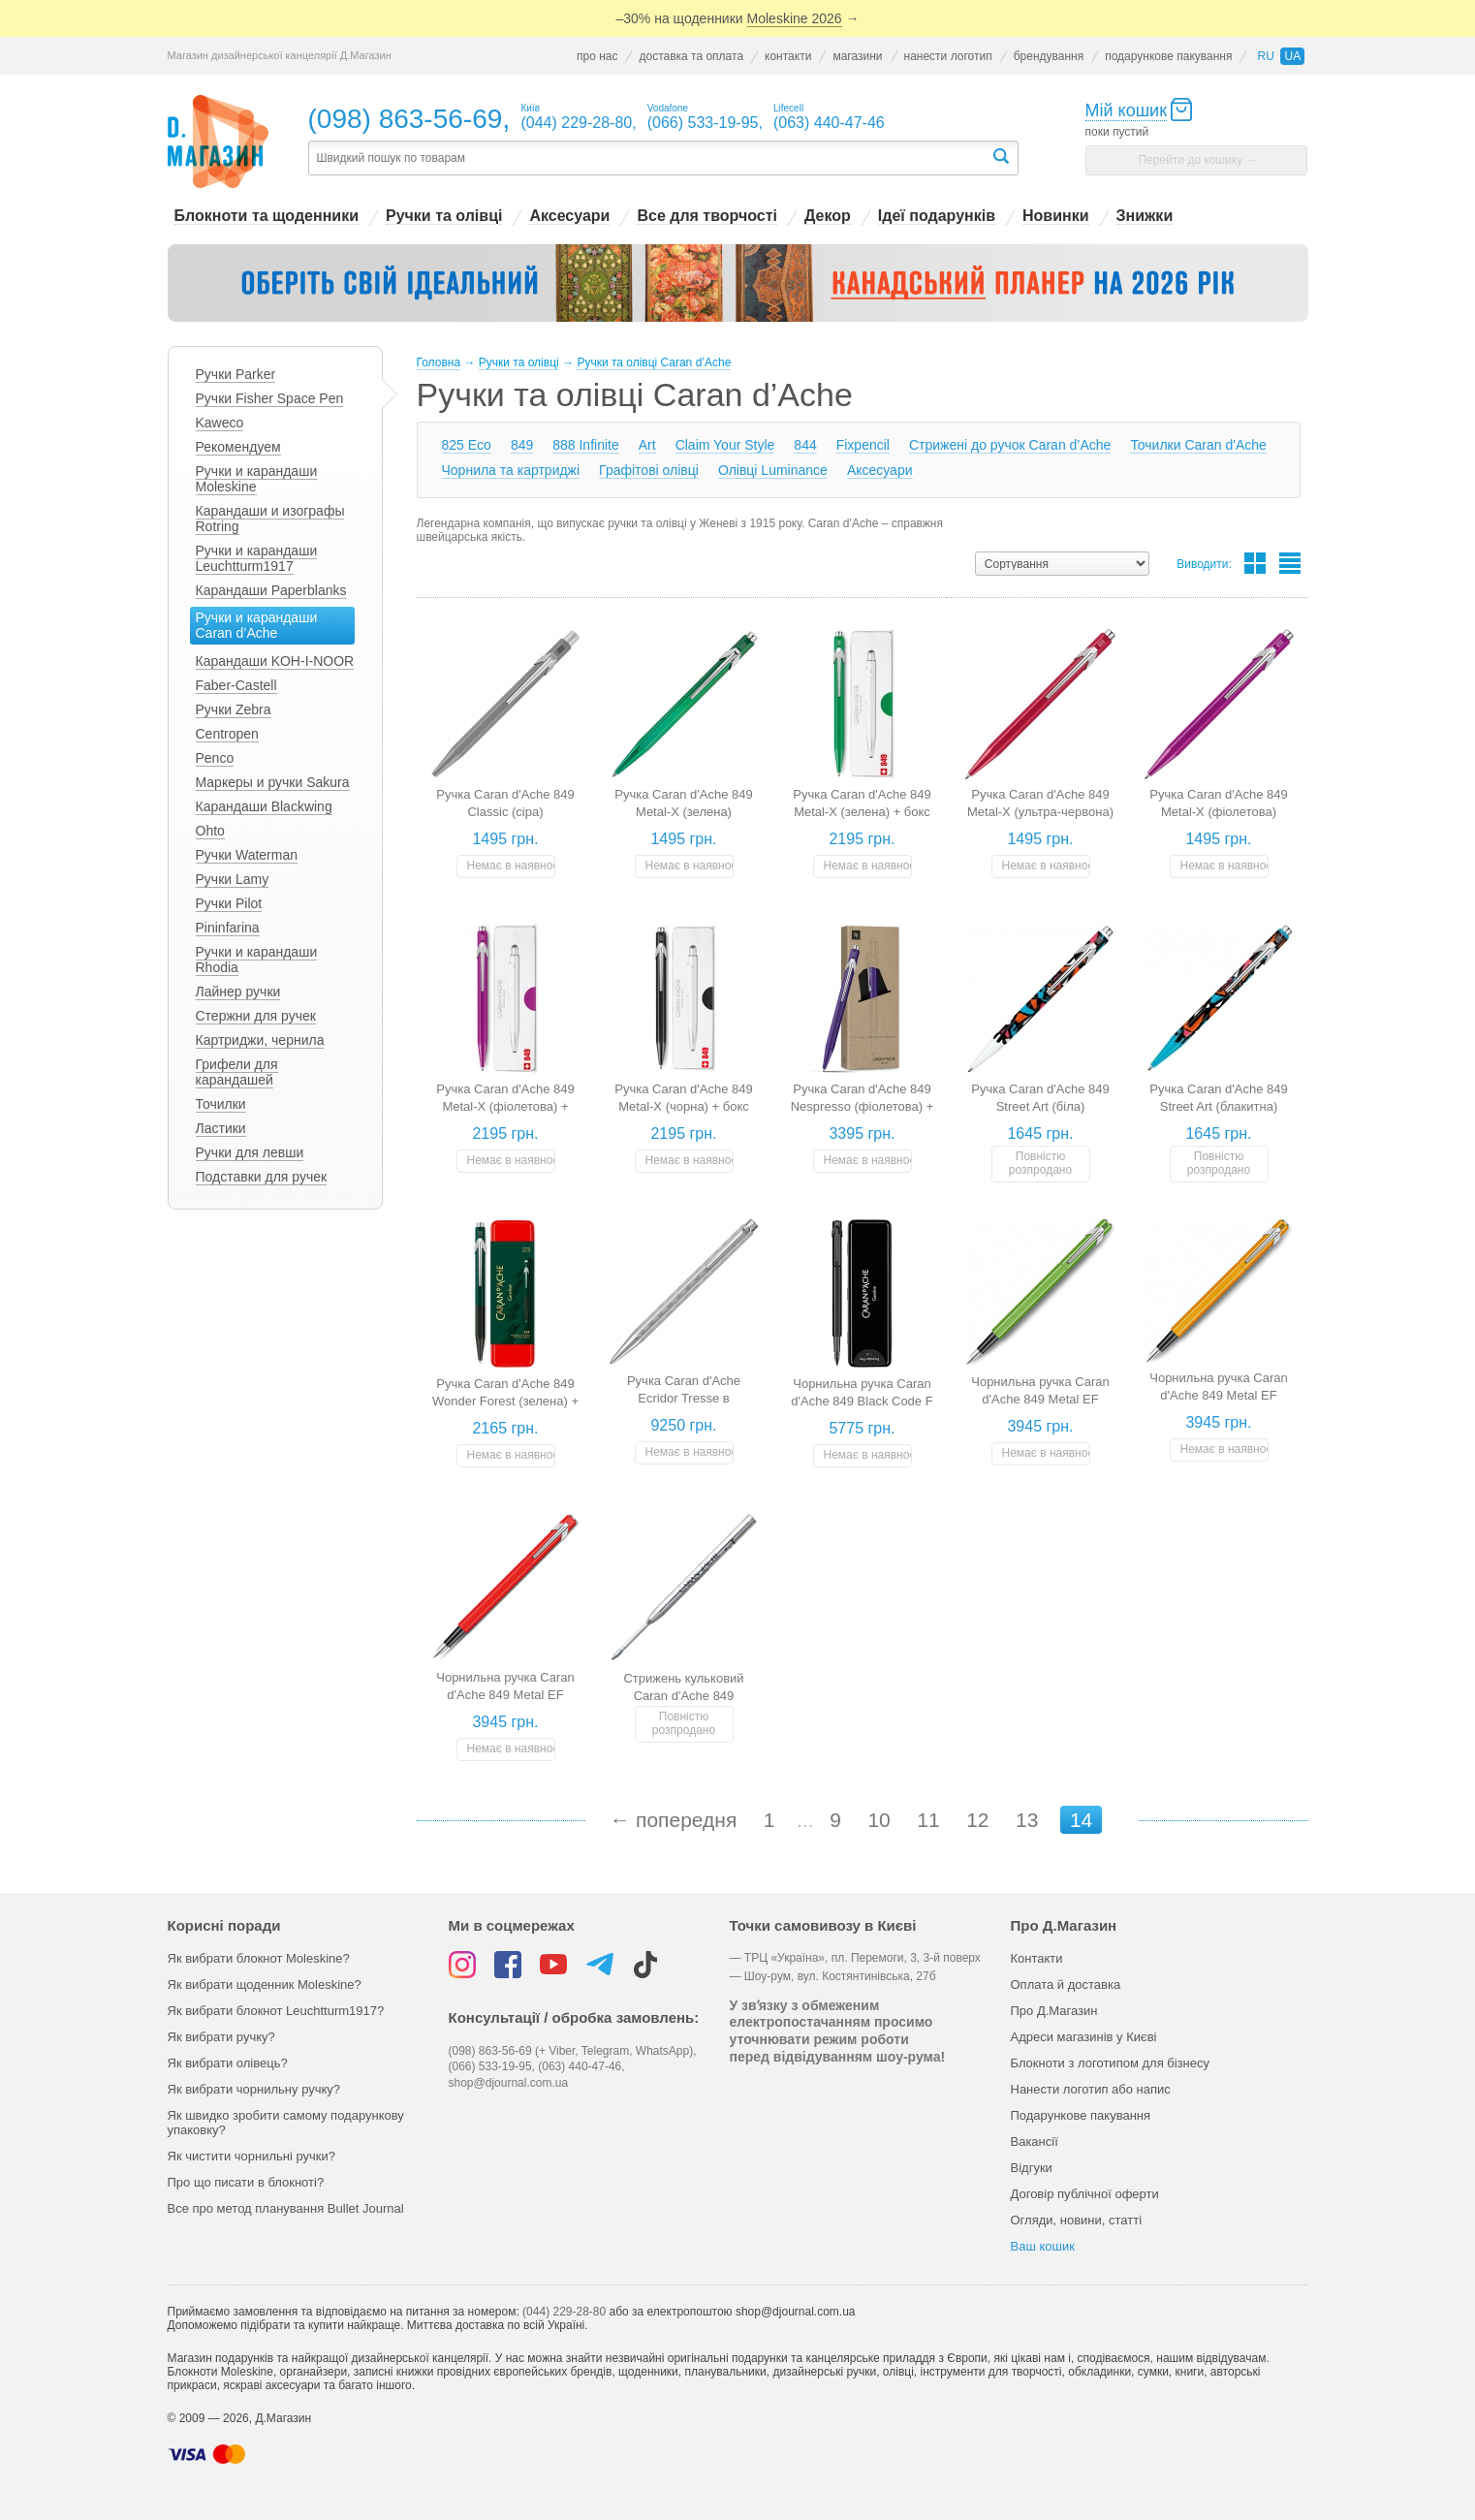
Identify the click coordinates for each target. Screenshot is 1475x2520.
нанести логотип (948, 56)
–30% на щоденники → (738, 19)
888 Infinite (585, 445)
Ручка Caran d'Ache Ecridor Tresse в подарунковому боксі (684, 1398)
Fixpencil (863, 445)
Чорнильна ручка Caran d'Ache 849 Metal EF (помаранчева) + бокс (1218, 1395)
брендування (1049, 56)
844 (805, 445)
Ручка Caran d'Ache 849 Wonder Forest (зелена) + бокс (505, 1401)
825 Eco (466, 445)
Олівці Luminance (773, 470)
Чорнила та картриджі (511, 470)
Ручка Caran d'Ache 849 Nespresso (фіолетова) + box (862, 1106)
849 (522, 445)
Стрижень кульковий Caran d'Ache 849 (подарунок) (683, 1695)
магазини (857, 56)
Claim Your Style (725, 445)
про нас (597, 56)
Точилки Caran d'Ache (1198, 445)
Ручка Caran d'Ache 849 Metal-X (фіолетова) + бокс (505, 1106)
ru (1265, 56)
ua (1292, 56)
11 (928, 1820)
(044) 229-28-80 (564, 2311)
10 (878, 1820)
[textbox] (649, 158)
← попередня (673, 1820)
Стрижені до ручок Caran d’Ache (1010, 445)
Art (647, 445)
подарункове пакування (1168, 56)
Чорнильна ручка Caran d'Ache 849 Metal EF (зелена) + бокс (1040, 1399)
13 (1027, 1820)
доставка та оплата (691, 56)
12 (977, 1820)
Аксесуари (880, 470)
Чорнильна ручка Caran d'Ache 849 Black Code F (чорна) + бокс (861, 1401)
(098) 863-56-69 (405, 119)
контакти (788, 56)
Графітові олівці (649, 470)
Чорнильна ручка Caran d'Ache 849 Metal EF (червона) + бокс (505, 1694)
